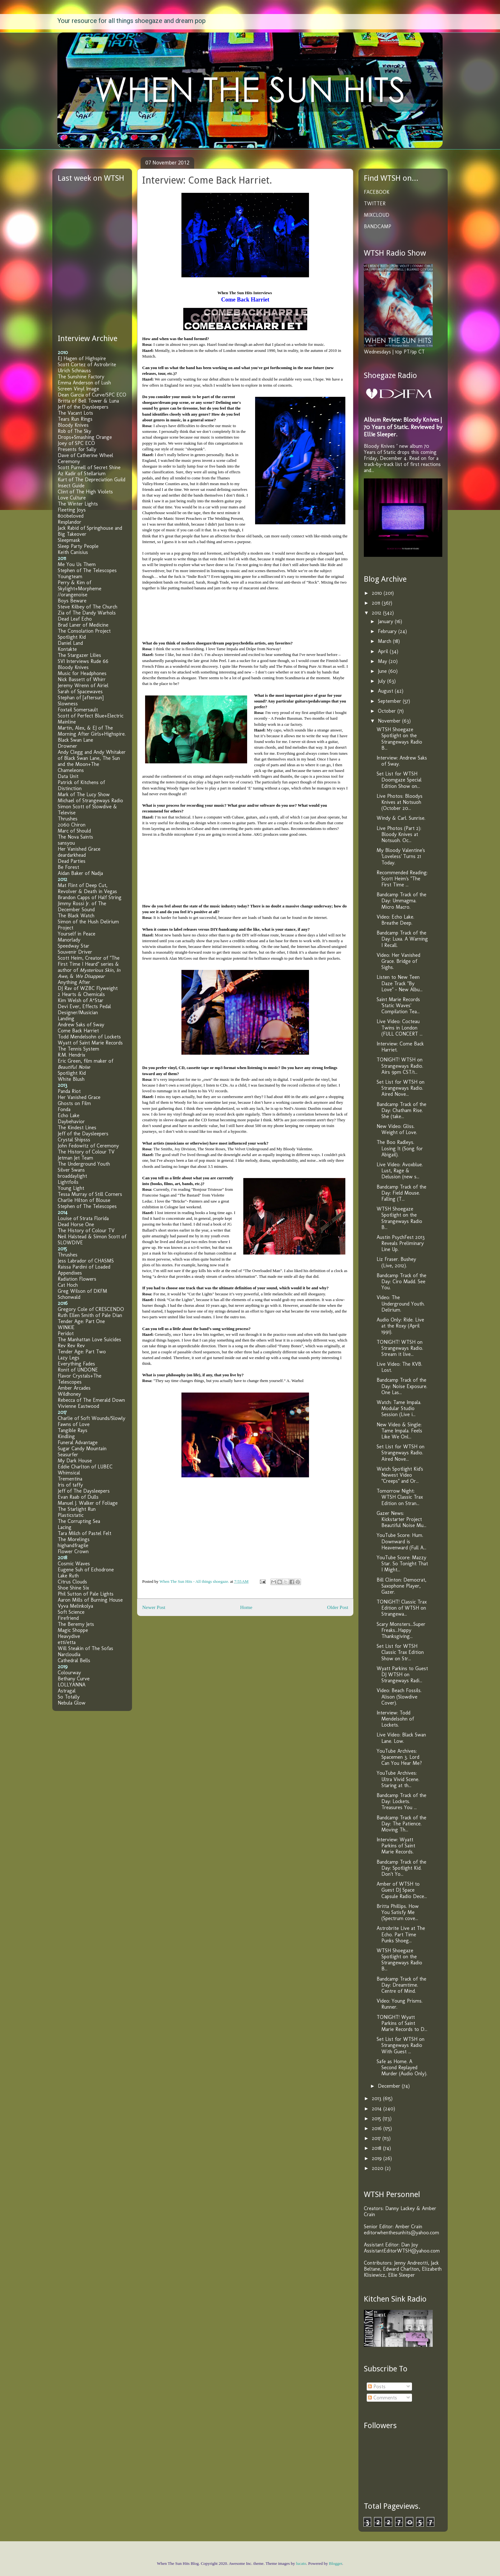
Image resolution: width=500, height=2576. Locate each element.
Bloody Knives (73, 425)
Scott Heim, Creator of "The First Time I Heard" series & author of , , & (89, 967)
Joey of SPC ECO (76, 443)
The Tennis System (78, 1049)
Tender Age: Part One (81, 1321)
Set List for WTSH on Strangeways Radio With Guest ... (400, 2045)
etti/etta (67, 1642)
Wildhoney (69, 1394)
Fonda (64, 1109)
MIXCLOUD (376, 215)
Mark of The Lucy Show (84, 794)
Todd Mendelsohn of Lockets (89, 1037)
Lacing (64, 1527)
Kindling (66, 1436)
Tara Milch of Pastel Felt (84, 1533)
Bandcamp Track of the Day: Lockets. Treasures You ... (401, 1801)
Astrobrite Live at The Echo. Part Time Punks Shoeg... (401, 1934)
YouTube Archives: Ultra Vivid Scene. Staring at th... (398, 1779)
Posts (377, 2386)
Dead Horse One (76, 1224)
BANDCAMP (377, 226)
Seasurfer (68, 1455)
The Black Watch (76, 916)
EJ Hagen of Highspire (82, 358)
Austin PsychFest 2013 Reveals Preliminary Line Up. (401, 1243)
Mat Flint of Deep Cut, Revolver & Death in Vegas (87, 888)
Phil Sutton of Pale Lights (86, 1594)
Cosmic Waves (74, 1564)
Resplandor (69, 522)
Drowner (67, 746)
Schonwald (69, 1297)
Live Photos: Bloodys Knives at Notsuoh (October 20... (400, 802)
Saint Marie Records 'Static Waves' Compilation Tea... (398, 1005)
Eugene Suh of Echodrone (86, 1570)
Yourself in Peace (76, 934)
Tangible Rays (72, 1430)
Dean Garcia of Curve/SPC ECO (92, 395)
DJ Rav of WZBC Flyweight (88, 988)
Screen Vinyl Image (78, 389)
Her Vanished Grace (79, 849)
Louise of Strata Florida (83, 1218)
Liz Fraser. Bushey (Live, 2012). (396, 1262)
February (388, 631)
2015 (377, 2118)
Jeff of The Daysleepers (84, 1491)
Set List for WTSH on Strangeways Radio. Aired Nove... (400, 1088)
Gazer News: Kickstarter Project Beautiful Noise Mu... (401, 1519)
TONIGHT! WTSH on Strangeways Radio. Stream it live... (400, 1348)
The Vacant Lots (75, 413)
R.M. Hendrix (71, 1055)
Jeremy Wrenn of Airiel (83, 685)
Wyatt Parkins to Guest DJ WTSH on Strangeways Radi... (402, 1674)
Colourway (69, 1673)
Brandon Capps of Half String (89, 897)
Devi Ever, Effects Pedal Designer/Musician (84, 1009)
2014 (377, 2109)
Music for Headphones (82, 673)
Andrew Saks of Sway (81, 1025)
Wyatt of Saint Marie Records (90, 1043)
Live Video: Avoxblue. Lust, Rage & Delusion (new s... (400, 1170)
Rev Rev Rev (71, 1346)
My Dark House (75, 1461)
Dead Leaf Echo (75, 619)
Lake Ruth (68, 1576)
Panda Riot (69, 1091)
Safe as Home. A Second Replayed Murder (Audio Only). (402, 2067)
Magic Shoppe (73, 1630)
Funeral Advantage (78, 1442)
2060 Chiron (71, 825)
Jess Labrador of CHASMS (86, 1261)
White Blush (71, 1079)
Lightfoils (68, 1182)
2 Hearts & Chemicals (81, 994)
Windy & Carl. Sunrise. (401, 818)
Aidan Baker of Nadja (80, 873)
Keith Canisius (73, 552)
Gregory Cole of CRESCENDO (91, 1309)
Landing (66, 1018)
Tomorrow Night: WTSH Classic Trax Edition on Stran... (400, 1497)
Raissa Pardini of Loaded (84, 1267)
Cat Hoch (68, 1285)
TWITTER (375, 203)
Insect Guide (71, 486)
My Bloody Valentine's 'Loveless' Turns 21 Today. (401, 856)
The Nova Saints (75, 837)
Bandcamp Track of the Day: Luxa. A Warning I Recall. (402, 939)
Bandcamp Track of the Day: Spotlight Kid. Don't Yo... (401, 1868)
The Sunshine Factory (81, 377)
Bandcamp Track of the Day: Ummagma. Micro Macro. (401, 900)
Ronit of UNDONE (78, 1370)
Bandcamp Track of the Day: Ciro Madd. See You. (401, 1281)
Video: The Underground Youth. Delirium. (401, 1303)
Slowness (68, 704)
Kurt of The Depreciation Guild (91, 480)
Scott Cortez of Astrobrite (87, 364)
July (382, 681)
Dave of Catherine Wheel (85, 455)
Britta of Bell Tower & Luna (88, 401)
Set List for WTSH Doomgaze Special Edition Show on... (399, 780)
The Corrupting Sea (79, 1521)
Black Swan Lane (75, 740)
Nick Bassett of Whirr (82, 679)
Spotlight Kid (72, 637)
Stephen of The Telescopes (87, 570)
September (390, 701)
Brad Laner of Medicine (83, 625)
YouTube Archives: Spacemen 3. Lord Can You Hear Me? (399, 1757)
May (383, 661)
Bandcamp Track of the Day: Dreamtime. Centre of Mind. (401, 1985)
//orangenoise (72, 595)
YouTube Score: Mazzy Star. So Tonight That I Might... (402, 1563)
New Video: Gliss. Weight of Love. (397, 1129)
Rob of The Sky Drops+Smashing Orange (85, 434)
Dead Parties (71, 861)
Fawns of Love (74, 1424)
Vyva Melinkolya (75, 1606)
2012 (377, 613)
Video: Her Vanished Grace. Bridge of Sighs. (398, 961)
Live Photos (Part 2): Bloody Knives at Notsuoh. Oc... (399, 834)
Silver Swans (71, 1170)
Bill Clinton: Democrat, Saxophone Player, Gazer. (401, 1586)
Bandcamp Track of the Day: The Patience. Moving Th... (401, 1824)
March (385, 641)
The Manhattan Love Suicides (89, 1339)
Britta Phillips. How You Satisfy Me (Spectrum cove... (398, 1912)
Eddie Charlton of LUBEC (85, 1467)
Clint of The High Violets (85, 492)
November (390, 721)
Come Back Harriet (78, 1031)
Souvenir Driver (75, 952)
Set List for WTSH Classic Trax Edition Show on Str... (400, 1652)
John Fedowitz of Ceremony (88, 1146)
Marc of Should (74, 831)
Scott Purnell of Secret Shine (89, 467)
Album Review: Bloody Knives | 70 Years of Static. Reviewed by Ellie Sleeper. (403, 427)
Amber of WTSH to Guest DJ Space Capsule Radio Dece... (402, 1890)
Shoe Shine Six (73, 1588)
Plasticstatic (71, 1515)
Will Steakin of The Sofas (85, 1648)
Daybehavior (71, 1121)
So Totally (69, 1697)
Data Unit (68, 776)
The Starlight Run (77, 1509)
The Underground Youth (84, 1164)
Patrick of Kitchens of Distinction (81, 785)
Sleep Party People (78, 546)
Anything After (74, 982)
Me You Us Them (77, 564)
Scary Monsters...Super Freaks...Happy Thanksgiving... (401, 1630)
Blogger (335, 2563)
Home (246, 1607)
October (387, 711)
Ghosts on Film (74, 1103)
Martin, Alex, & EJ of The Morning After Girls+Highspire (91, 731)
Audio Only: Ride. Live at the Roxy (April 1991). (400, 1326)
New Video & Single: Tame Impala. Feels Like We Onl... (399, 1431)
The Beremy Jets (76, 1624)
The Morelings (74, 1539)
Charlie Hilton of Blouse (84, 1200)
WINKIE (66, 1327)
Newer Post (153, 1607)
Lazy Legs (68, 1358)
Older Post (337, 1607)
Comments (382, 2398)
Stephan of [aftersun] (81, 698)
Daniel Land (70, 643)
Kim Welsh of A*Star (80, 1000)
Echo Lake (68, 1115)
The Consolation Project (84, 631)
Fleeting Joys (72, 510)
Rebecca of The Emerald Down (91, 1400)
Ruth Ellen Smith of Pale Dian (90, 1315)
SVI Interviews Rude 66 (83, 661)
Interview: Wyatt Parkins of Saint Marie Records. (396, 1846)
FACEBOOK (376, 192)
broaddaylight (72, 1176)
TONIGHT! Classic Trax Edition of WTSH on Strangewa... (402, 1608)
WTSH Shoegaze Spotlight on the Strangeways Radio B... (399, 738)
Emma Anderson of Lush (84, 383)
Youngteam (70, 576)
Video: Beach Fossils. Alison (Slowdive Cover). (399, 1696)
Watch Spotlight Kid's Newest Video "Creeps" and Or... (400, 1475)
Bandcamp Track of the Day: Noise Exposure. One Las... (402, 1386)
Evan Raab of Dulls (78, 1497)
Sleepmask (69, 540)
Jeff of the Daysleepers (83, 407)
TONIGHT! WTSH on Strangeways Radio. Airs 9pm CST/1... (400, 1066)
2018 (377, 2148)
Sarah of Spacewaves (80, 691)
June (383, 671)
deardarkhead (72, 855)
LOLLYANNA (71, 1685)
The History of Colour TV (86, 1152)
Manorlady (69, 940)
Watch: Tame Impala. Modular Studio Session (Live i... (399, 1408)
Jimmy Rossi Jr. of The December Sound (82, 906)
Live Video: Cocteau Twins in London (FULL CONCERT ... (400, 1027)
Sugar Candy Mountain (82, 1448)
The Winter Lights (78, 504)
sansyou (66, 843)
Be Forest (68, 867)
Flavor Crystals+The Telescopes (79, 1379)
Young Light (71, 1188)
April (384, 651)
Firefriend (68, 1618)
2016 (377, 2128)
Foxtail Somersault (78, 710)
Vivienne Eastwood (78, 1406)
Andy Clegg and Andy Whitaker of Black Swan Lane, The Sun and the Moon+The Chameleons (92, 761)
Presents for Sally (77, 449)
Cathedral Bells (74, 1660)
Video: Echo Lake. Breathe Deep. (395, 920)
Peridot (66, 1333)
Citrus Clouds (72, 1582)
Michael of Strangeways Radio (90, 800)
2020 (378, 2168)
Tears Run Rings (75, 419)
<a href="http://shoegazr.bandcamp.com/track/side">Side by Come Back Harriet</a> (206, 613)
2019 (377, 2158)
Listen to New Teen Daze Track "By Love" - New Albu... (400, 983)
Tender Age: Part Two (82, 1352)
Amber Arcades (74, 1388)
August (386, 691)
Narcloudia (69, 1654)
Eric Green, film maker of (85, 1064)
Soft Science (71, 1612)
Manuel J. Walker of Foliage (88, 1503)
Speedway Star (73, 946)
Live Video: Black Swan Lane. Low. (401, 1738)
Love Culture (72, 498)
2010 (378, 593)
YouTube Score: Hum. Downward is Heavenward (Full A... (401, 1541)
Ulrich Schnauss (74, 370)
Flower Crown (73, 1551)
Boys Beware (72, 601)
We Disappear (90, 976)
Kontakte (67, 649)
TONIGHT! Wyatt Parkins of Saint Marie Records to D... (402, 2023)
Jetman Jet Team (75, 1158)
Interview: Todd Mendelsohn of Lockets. (395, 1719)
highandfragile (73, 1545)
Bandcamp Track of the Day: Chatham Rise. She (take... (401, 1110)
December (390, 2086)
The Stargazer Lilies (79, 655)
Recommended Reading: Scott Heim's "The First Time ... (402, 879)
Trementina (70, 1479)
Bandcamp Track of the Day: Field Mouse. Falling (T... (401, 1193)
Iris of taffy (70, 1485)
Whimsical (69, 1473)
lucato (301, 2563)
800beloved (71, 516)
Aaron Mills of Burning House (90, 1600)
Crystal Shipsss (74, 1140)
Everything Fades (76, 1364)
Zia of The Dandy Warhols (87, 613)
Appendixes (70, 1273)
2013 (377, 2098)
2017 (377, 2138)
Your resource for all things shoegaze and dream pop (131, 21)
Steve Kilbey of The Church (87, 607)
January (386, 621)
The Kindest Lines (77, 1127)
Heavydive (69, 1636)
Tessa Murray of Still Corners (90, 1194)
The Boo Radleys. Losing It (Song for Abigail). (400, 1148)
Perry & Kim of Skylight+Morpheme (79, 585)
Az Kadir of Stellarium (82, 473)
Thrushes (67, 819)
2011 (377, 603)
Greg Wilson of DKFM (82, 1291)
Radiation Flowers (77, 1279)
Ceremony (69, 461)
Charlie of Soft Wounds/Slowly (91, 1418)
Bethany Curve (74, 1679)
